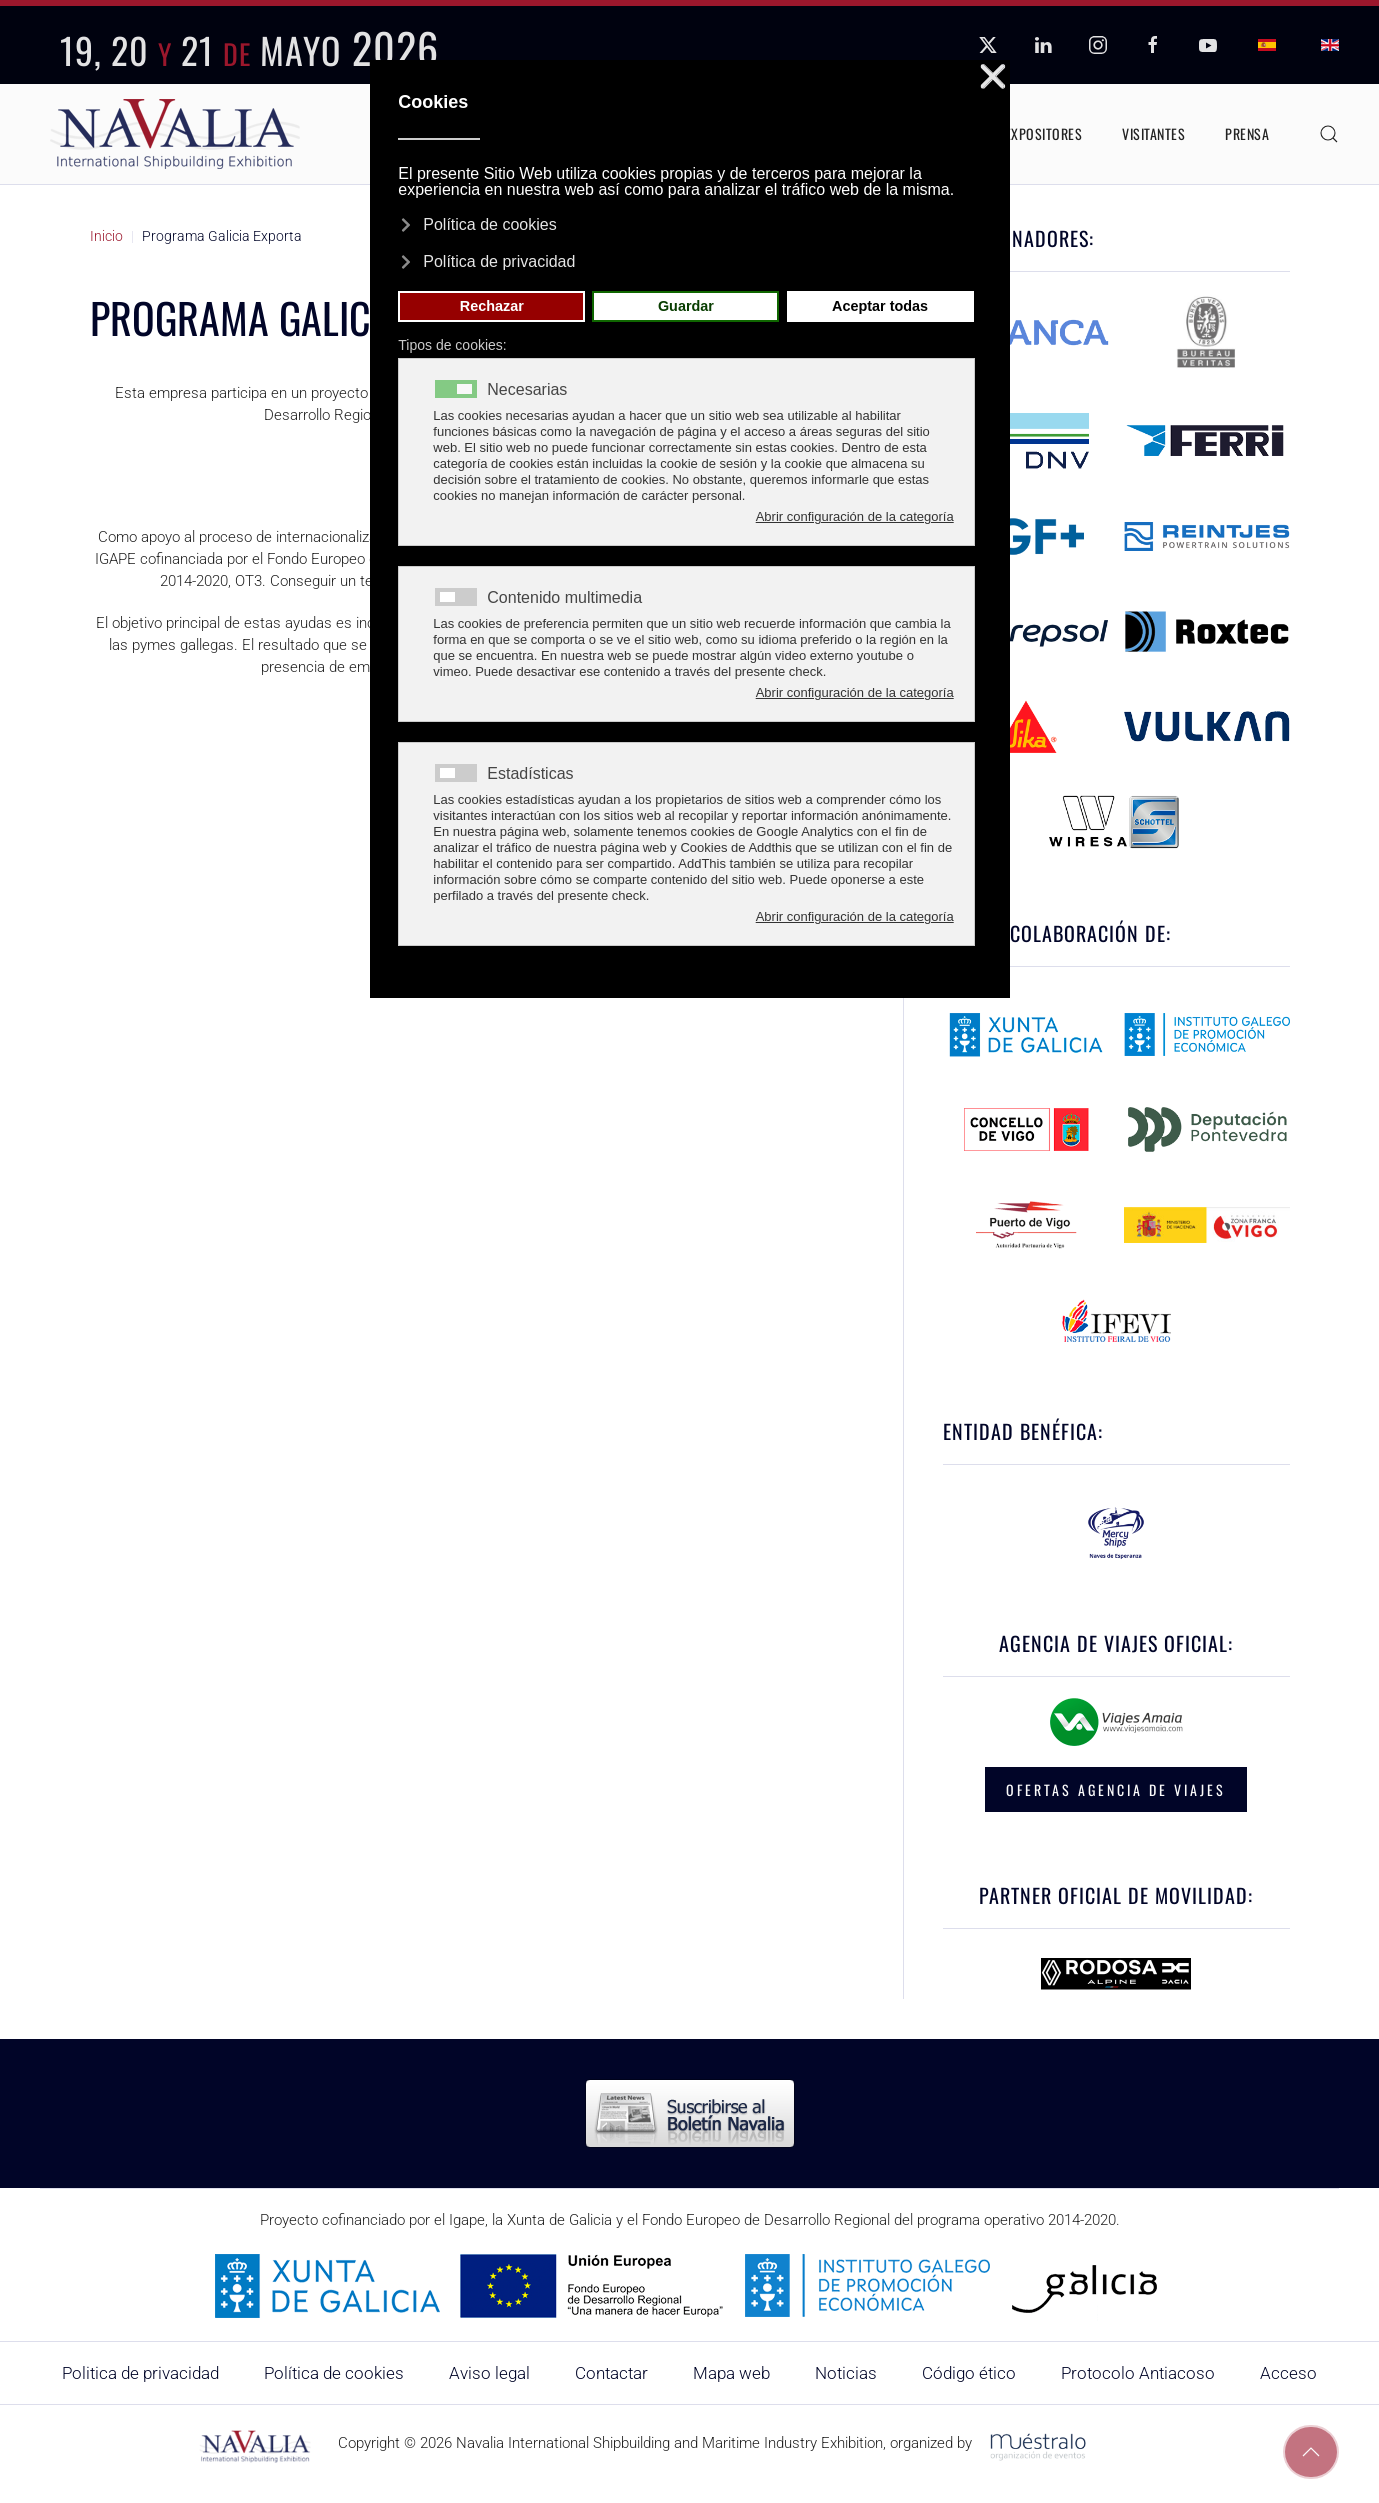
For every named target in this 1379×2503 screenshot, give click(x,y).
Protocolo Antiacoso (1138, 2373)
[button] (1329, 134)
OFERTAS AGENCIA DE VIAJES (1116, 1789)
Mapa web (731, 2373)
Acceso (1288, 2373)
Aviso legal (489, 2373)
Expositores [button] (1044, 133)
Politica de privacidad (140, 2373)
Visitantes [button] (1153, 133)
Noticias (846, 2373)
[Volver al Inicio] (175, 134)
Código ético (969, 2373)
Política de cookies (334, 2373)
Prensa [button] (1247, 133)
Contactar (611, 2373)
